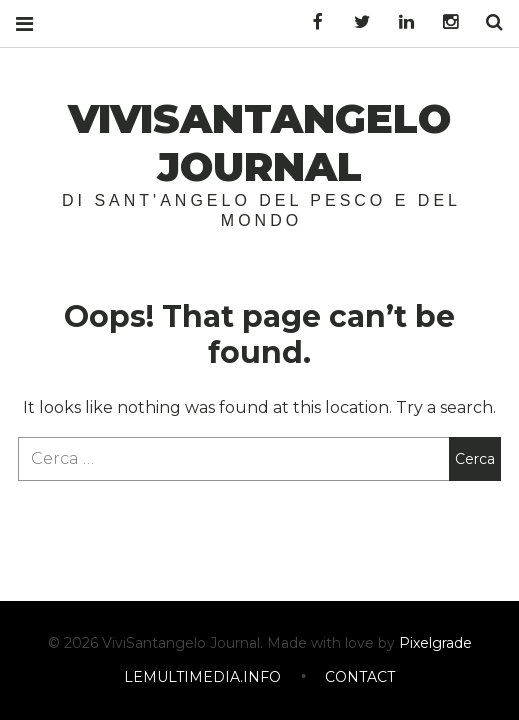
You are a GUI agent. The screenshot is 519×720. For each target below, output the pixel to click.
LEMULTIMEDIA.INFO (202, 678)
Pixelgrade (435, 644)
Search (487, 22)
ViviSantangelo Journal (259, 142)
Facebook (311, 22)
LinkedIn (399, 22)
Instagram (443, 22)
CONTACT (360, 678)
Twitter (355, 22)
